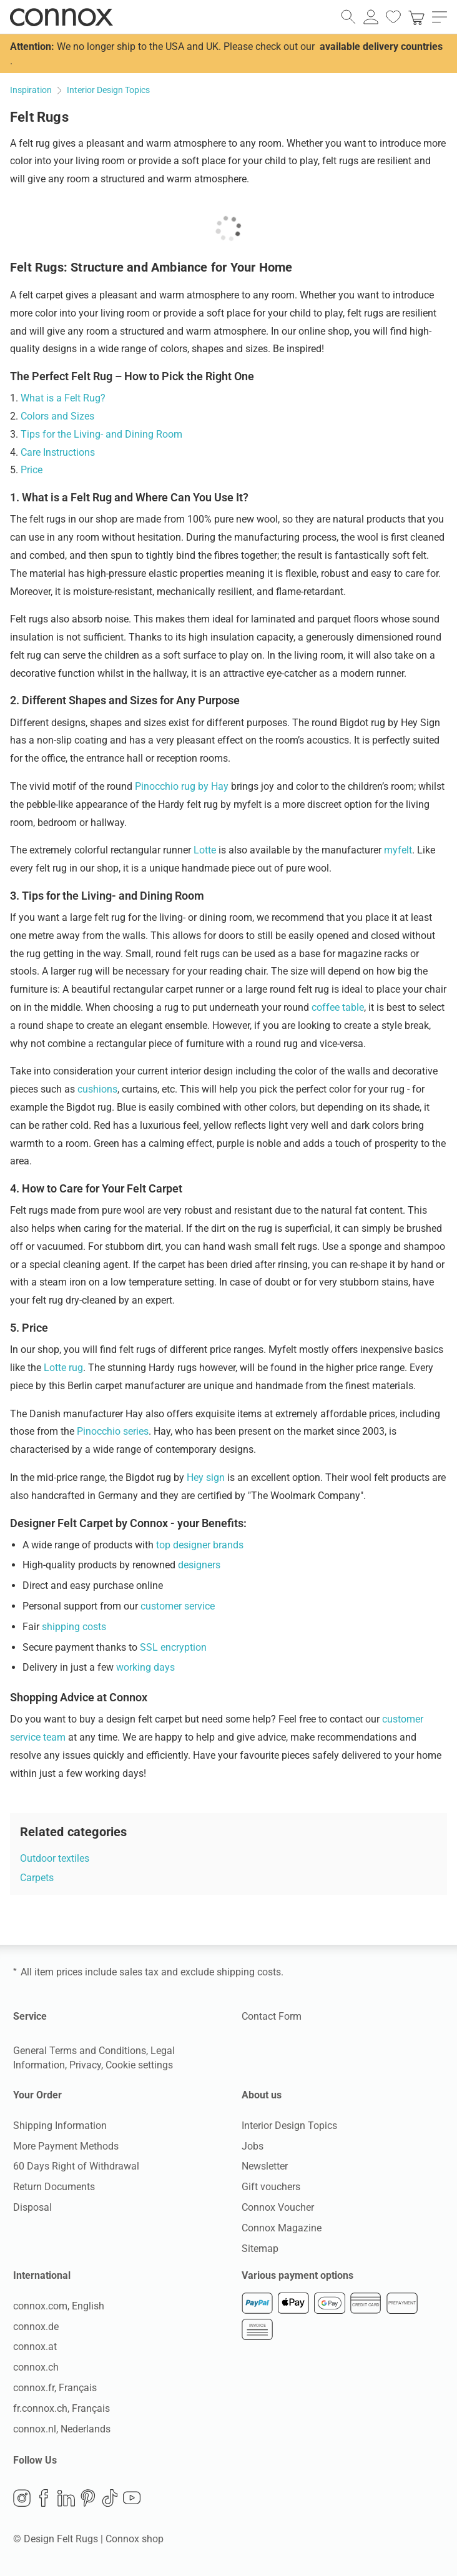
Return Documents (54, 2187)
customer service (177, 1606)
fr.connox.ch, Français (61, 2408)
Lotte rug (63, 1368)
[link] (416, 16)
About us (262, 2095)
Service (30, 2016)
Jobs (252, 2146)
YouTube (131, 2497)
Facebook (43, 2497)
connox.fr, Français (55, 2388)
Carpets (37, 1878)
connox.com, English (58, 2306)
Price (31, 470)
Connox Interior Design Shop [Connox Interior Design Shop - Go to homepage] (61, 16)
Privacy (85, 2065)
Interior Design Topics (289, 2125)
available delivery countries (381, 46)
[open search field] (348, 16)
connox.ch (36, 2367)
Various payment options (297, 2275)
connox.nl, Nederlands (62, 2428)
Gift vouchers (271, 2187)
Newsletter (265, 2166)
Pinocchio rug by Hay (181, 786)
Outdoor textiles (54, 1858)
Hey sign (206, 1477)
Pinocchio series (113, 1431)
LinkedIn (66, 2497)
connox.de (36, 2326)
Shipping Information (60, 2125)
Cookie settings (139, 2065)
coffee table (338, 1007)
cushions (97, 1089)
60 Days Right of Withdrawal (76, 2166)
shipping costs (74, 1627)
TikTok (110, 2497)
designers (199, 1565)
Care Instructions (58, 452)
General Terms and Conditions (79, 2051)
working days (145, 1667)
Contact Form (272, 2016)
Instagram (22, 2497)
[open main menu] (439, 16)
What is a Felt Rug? (63, 398)
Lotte (205, 850)
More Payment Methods (66, 2146)
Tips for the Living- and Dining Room (101, 434)
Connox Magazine (282, 2228)
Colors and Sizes (57, 416)
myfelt (398, 850)
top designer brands (199, 1545)
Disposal (32, 2207)
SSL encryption (173, 1647)
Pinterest (88, 2497)
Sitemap (260, 2248)
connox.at (35, 2346)
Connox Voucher (278, 2207)
